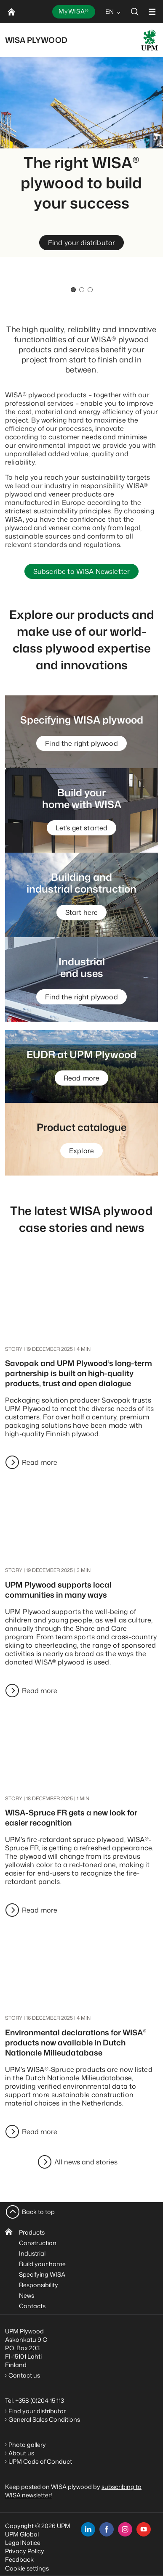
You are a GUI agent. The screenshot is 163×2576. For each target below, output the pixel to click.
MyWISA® (74, 11)
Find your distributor (81, 242)
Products (32, 2232)
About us (21, 2453)
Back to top (38, 2211)
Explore (81, 1150)
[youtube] (143, 2529)
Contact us (25, 2375)
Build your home (42, 2263)
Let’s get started (82, 827)
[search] (135, 11)
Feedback (19, 2559)
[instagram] (125, 2529)
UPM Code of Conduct (40, 2461)
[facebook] (106, 2529)
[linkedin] (88, 2529)
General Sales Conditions (44, 2419)
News (26, 2295)
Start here (81, 912)
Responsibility (38, 2284)
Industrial (32, 2253)
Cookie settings (27, 2568)
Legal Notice (22, 2542)
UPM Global (22, 2534)
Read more (81, 1078)
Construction (37, 2242)
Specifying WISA (42, 2274)
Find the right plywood (81, 743)
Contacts (32, 2305)
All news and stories (86, 2161)
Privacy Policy (24, 2551)
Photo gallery (27, 2444)
